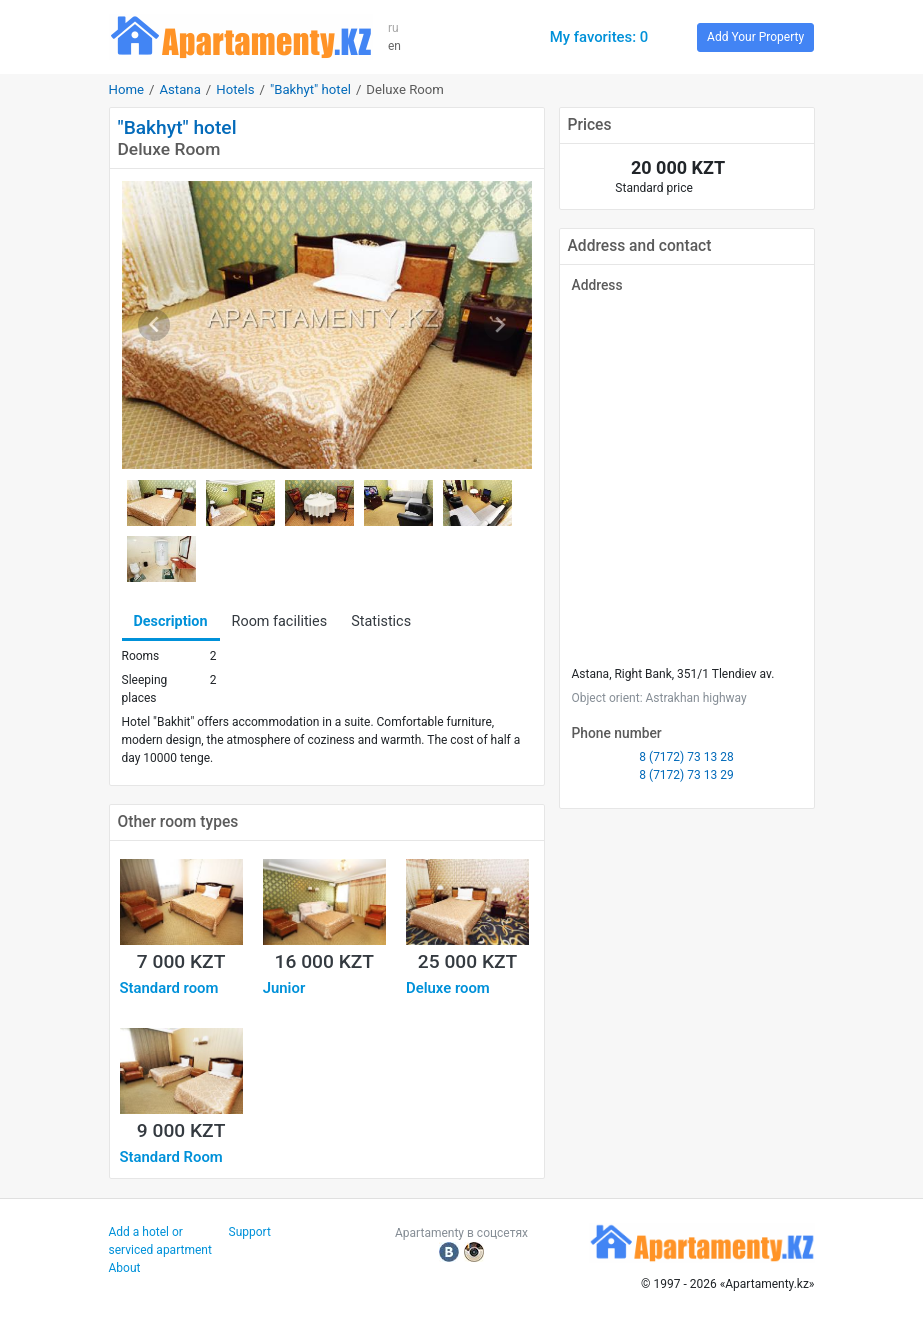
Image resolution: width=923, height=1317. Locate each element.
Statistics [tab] (381, 621)
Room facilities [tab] (280, 621)
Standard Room (171, 1157)
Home (127, 89)
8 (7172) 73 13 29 (686, 775)
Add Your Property (755, 37)
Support (250, 1232)
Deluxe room (448, 988)
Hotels (235, 89)
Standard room (169, 988)
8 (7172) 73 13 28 (686, 757)
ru (393, 28)
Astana (179, 89)
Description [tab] (171, 621)
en (394, 46)
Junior (284, 988)
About (125, 1268)
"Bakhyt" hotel (310, 89)
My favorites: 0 (599, 37)
